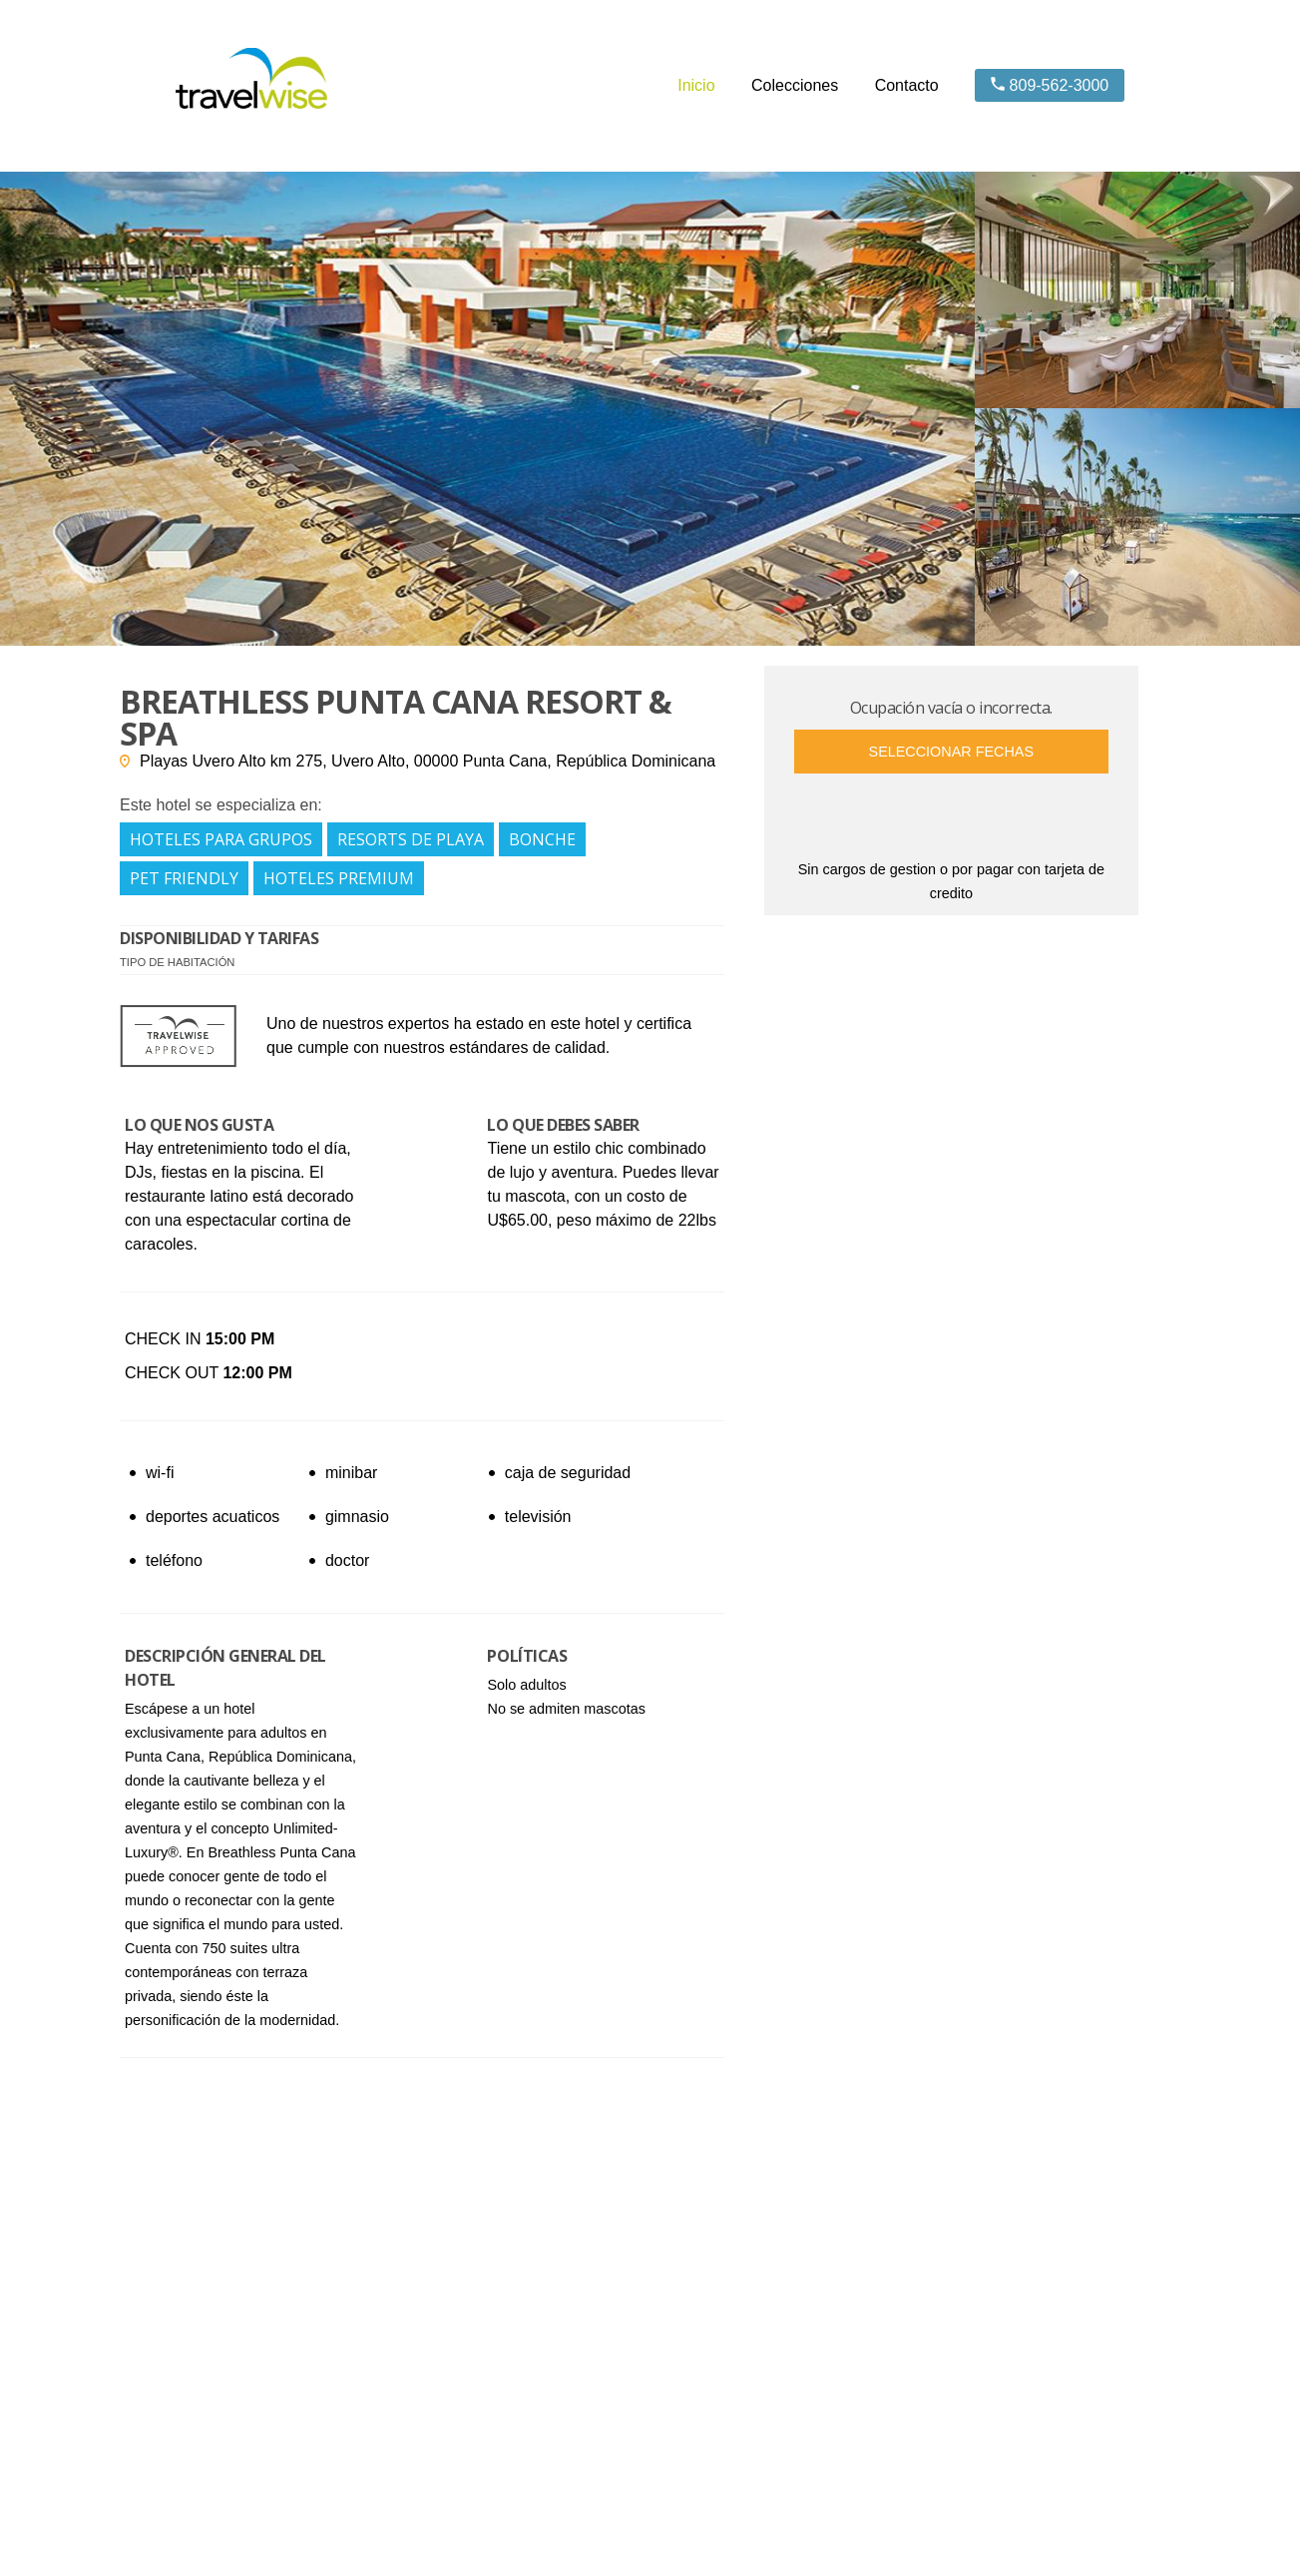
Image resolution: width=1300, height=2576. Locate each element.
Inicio (695, 85)
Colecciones (794, 85)
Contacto (907, 85)
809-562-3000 (1049, 85)
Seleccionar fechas (952, 752)
